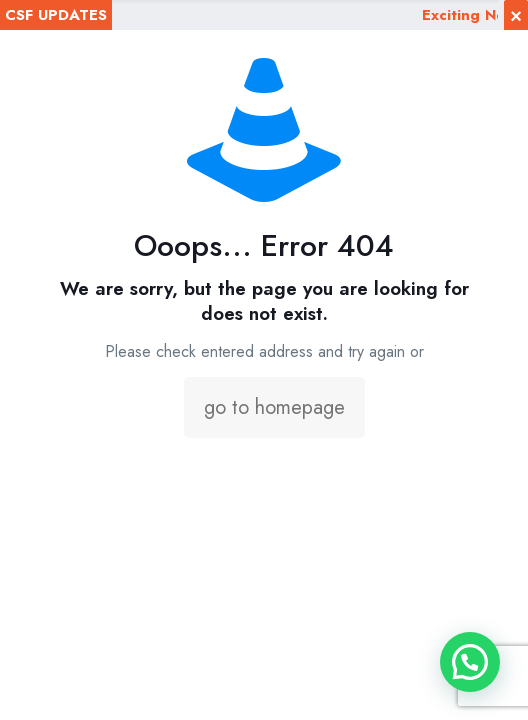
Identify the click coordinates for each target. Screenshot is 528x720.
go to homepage (274, 407)
